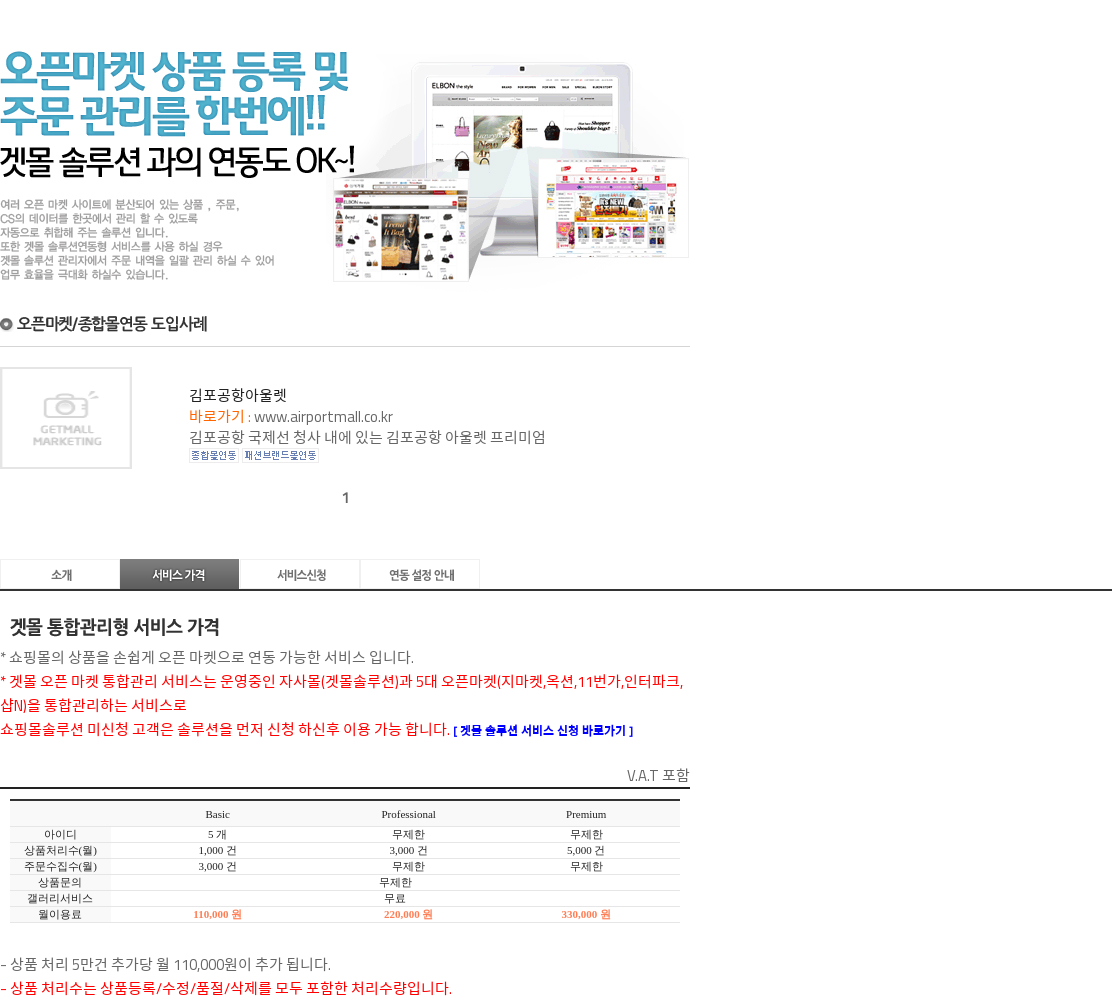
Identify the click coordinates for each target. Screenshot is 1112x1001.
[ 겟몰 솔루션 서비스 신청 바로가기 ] (543, 730)
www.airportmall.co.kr (323, 416)
